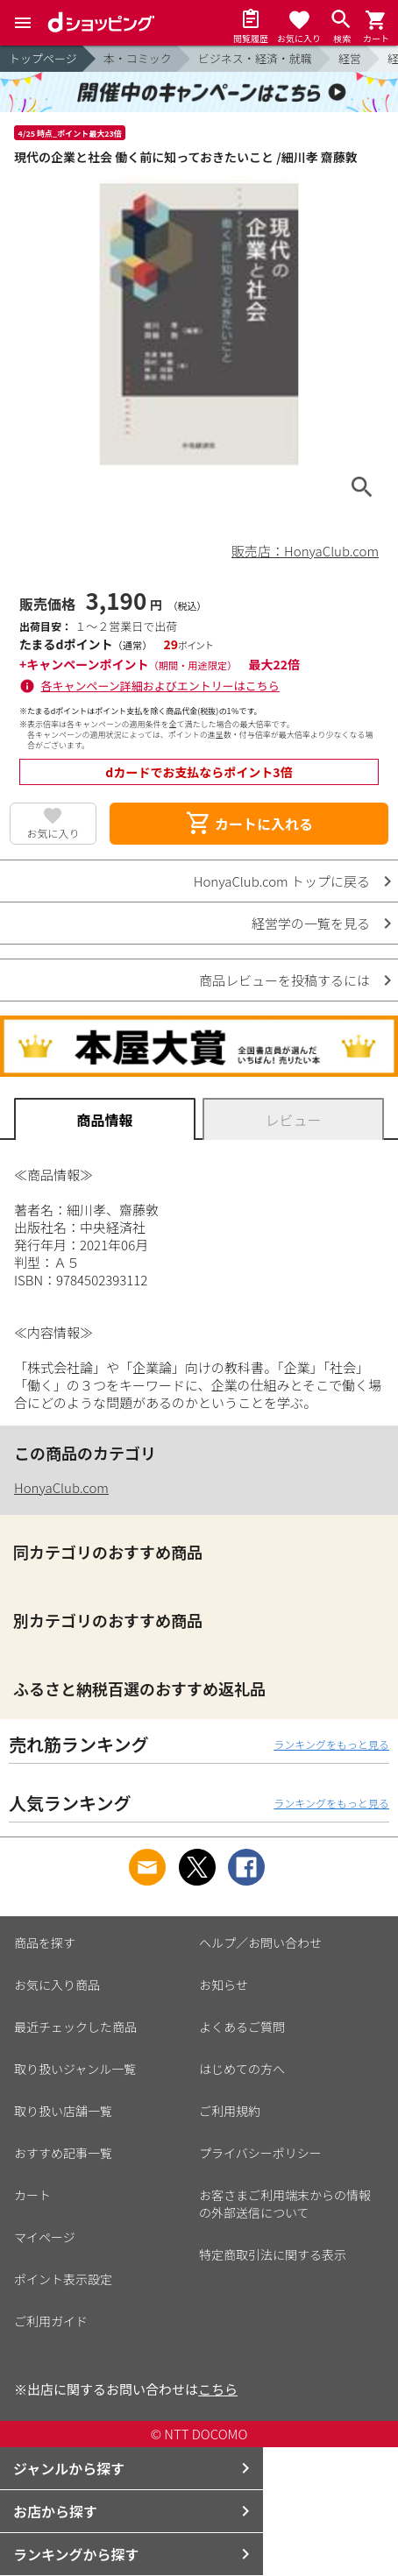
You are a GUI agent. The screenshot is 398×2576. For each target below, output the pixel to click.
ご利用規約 (229, 2111)
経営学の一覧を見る (311, 923)
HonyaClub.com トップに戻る (282, 881)
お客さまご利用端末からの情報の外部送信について (285, 2203)
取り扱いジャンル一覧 (75, 2068)
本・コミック (137, 58)
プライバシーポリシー (260, 2153)
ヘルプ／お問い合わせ (260, 1942)
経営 (349, 58)
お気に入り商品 (57, 1984)
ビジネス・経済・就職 (255, 58)
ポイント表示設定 (63, 2279)
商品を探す (44, 1942)
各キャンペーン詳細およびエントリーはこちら (160, 685)
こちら (218, 2389)
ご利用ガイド (51, 2321)
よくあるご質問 (242, 2026)
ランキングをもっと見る (331, 1744)
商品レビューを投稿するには (284, 980)
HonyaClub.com (61, 1487)
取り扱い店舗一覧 (63, 2111)
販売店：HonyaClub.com (305, 550)
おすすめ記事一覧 (63, 2153)
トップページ (43, 58)
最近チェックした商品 (75, 2026)
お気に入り (52, 832)
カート (32, 2195)
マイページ (44, 2237)
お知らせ (223, 1984)
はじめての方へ (242, 2068)
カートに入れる (249, 823)
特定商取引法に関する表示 (272, 2254)
